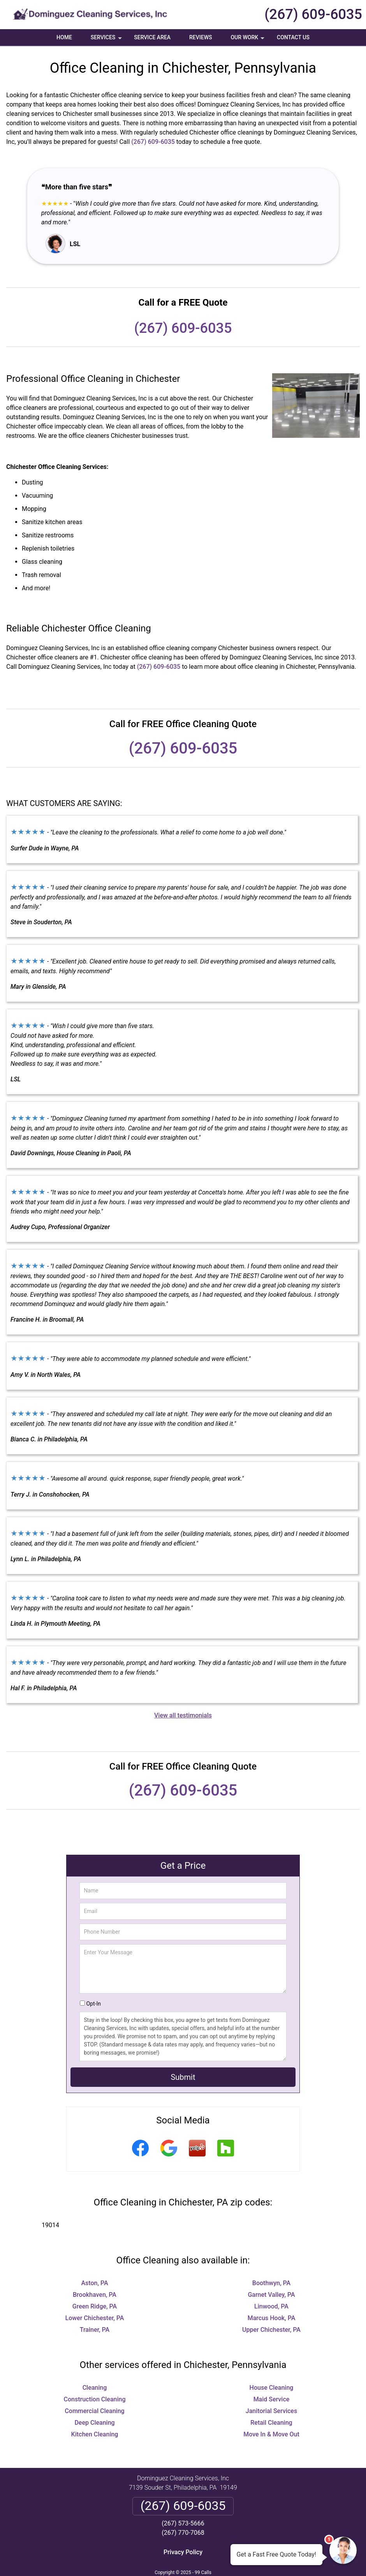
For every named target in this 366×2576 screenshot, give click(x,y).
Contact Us (293, 37)
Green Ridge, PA (94, 2306)
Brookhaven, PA (94, 2294)
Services (107, 40)
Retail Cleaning (271, 2422)
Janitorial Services (271, 2411)
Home (64, 37)
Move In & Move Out (271, 2434)
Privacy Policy (183, 2552)
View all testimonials (183, 1715)
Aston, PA (94, 2283)
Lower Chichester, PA (94, 2318)
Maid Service (271, 2399)
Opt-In (93, 2004)
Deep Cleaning (94, 2422)
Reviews (200, 37)
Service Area (152, 37)
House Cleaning (272, 2387)
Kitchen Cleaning (94, 2434)
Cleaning (95, 2387)
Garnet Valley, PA (271, 2294)
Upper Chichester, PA (271, 2329)
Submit (183, 2077)
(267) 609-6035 (313, 14)
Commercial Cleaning (94, 2411)
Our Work (248, 40)
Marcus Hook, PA (272, 2318)
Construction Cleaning (95, 2399)
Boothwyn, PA (271, 2283)
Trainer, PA (94, 2329)
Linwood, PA (271, 2306)
